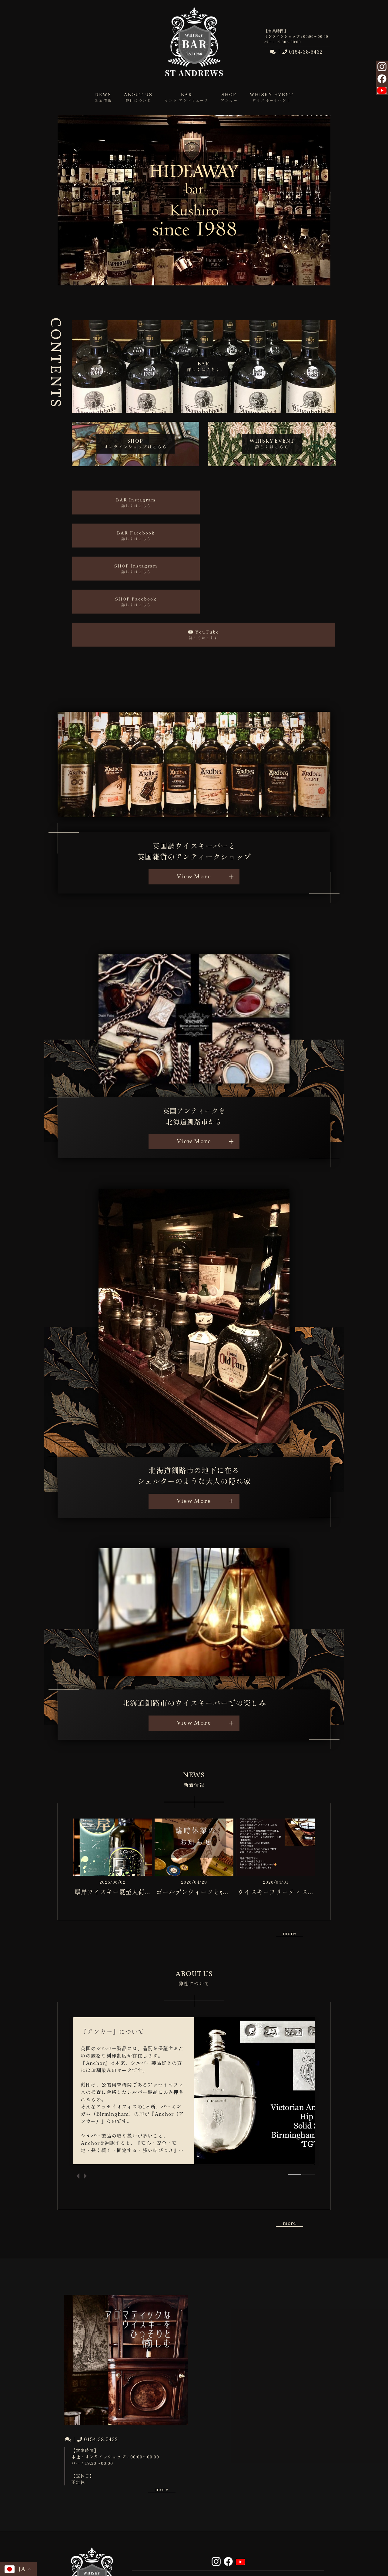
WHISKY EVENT (228, 2510)
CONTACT (164, 2517)
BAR (292, 2502)
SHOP (164, 2510)
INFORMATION (292, 2510)
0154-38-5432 (302, 51)
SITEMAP (292, 2517)
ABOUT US (228, 2502)
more (289, 1855)
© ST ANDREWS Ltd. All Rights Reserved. (194, 2561)
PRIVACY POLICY (228, 2517)
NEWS (164, 2502)
